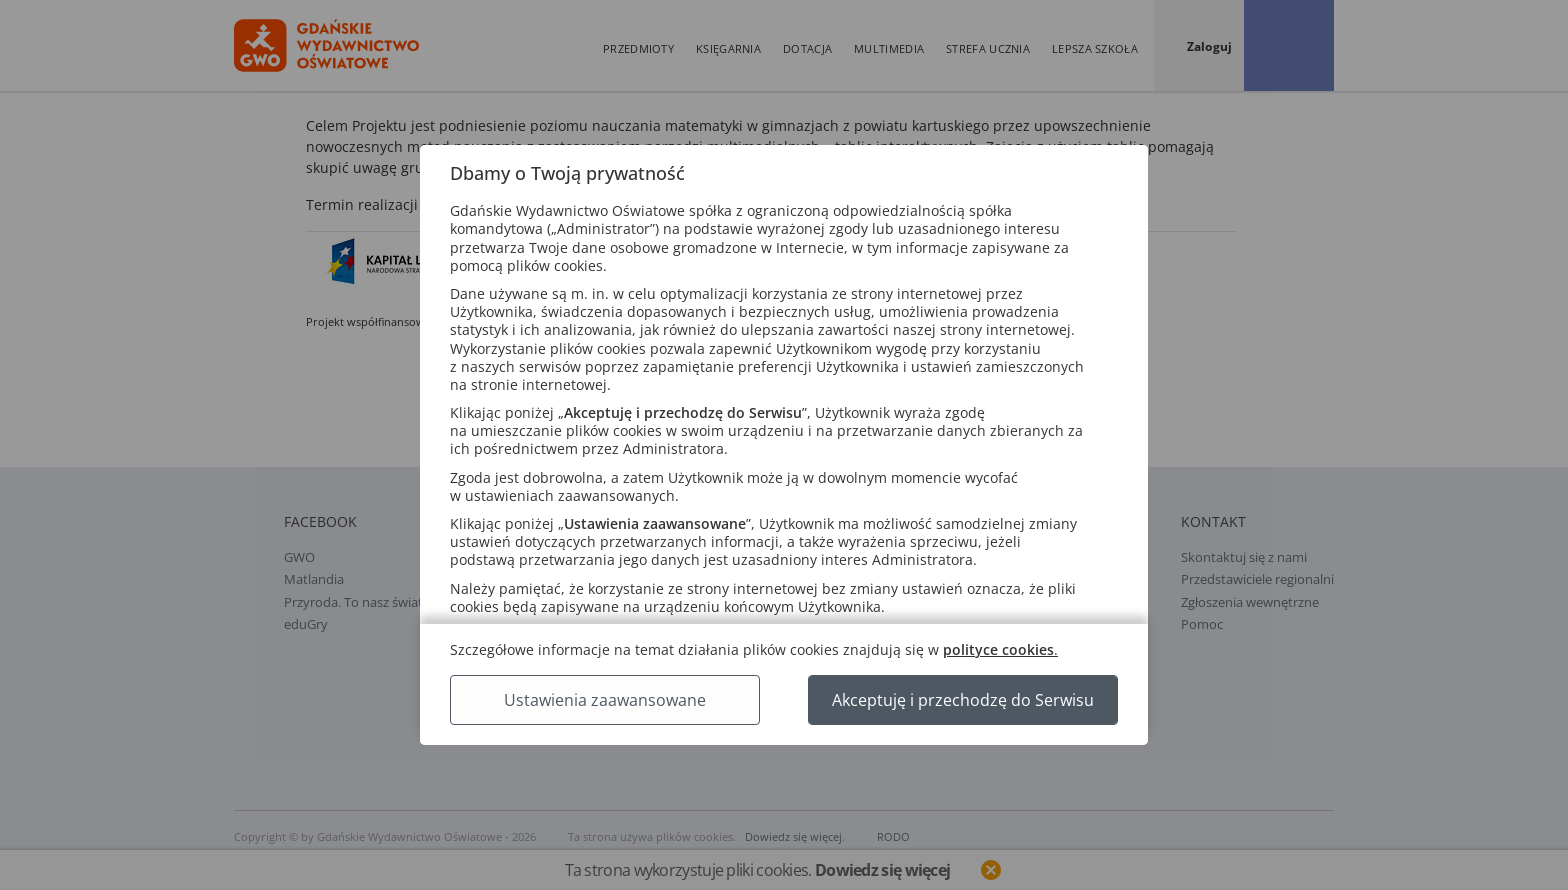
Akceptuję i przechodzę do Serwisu (963, 700)
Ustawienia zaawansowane (605, 700)
